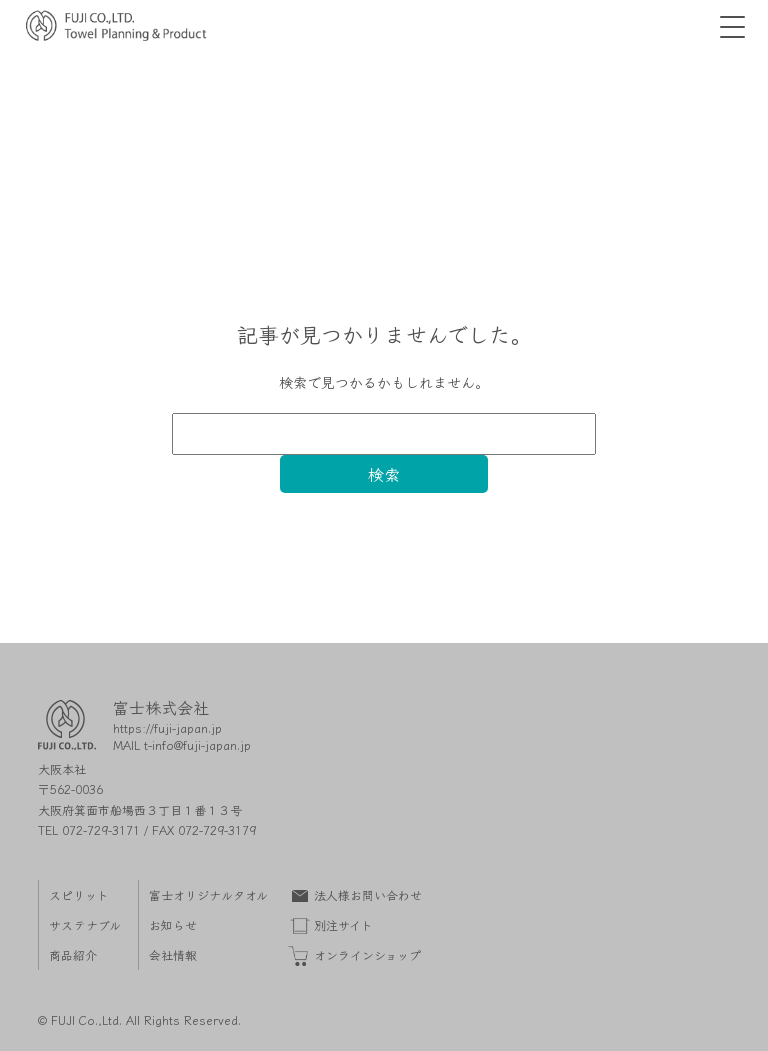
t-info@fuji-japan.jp (197, 744)
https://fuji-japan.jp (167, 727)
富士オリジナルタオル (208, 894)
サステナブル (85, 924)
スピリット (79, 894)
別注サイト (343, 924)
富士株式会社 (161, 707)
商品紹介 (73, 954)
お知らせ (173, 924)
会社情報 (173, 954)
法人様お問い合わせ (368, 894)
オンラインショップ (367, 954)
